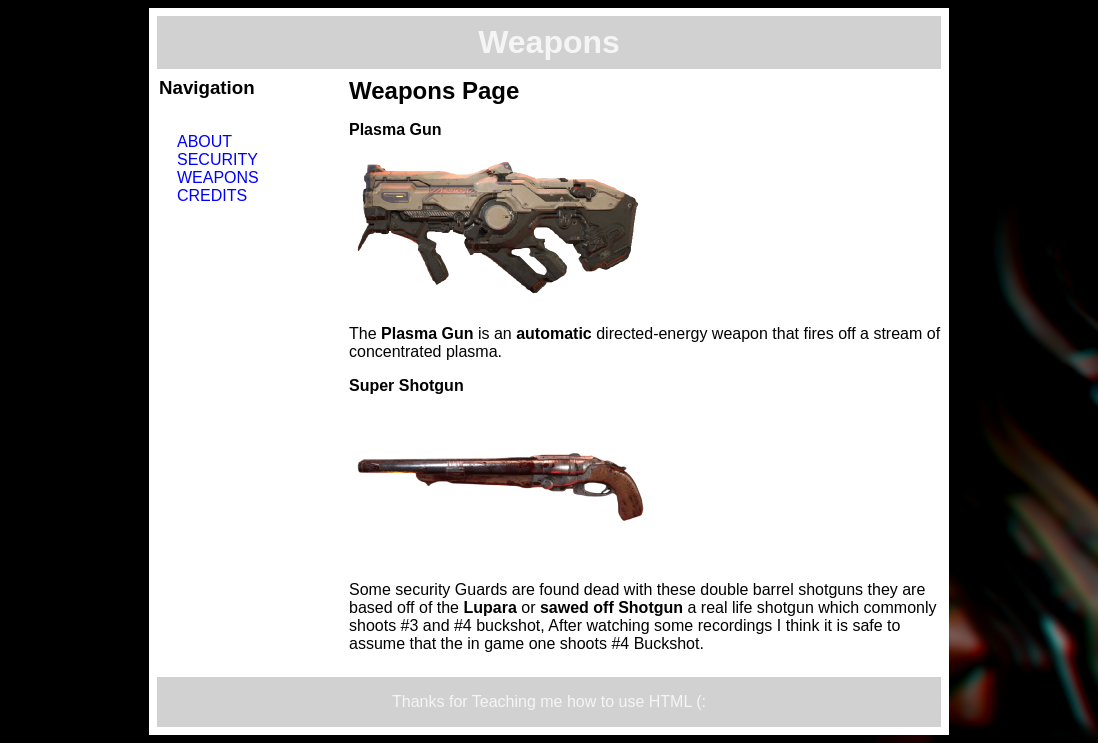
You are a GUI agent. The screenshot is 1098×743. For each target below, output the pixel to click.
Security (217, 159)
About (204, 141)
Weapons (218, 177)
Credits (212, 195)
